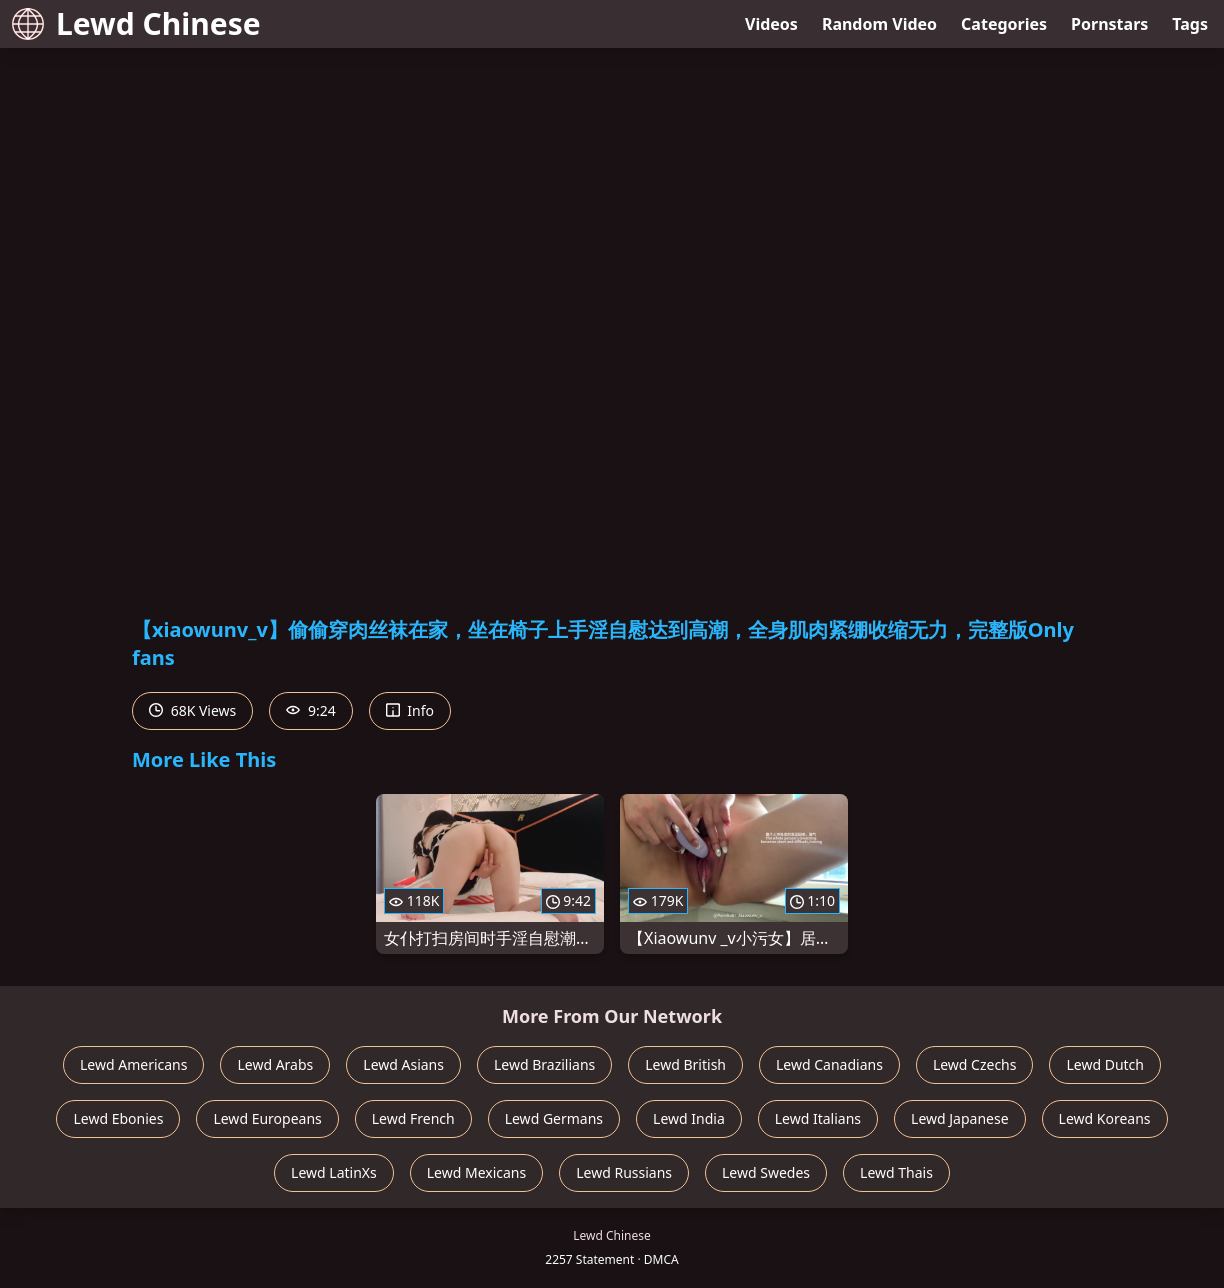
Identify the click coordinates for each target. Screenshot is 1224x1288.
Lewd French (413, 1118)
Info (410, 710)
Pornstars (1109, 24)
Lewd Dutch (1105, 1064)
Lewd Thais (896, 1172)
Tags (1190, 24)
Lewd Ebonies (118, 1118)
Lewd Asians (403, 1064)
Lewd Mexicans (476, 1172)
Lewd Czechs (975, 1064)
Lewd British (685, 1064)
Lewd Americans (133, 1064)
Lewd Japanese (960, 1118)
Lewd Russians (624, 1172)
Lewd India (689, 1118)
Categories (1004, 24)
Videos (771, 24)
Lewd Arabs (275, 1064)
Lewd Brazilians (544, 1064)
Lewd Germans (554, 1118)
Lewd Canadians (829, 1064)
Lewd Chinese (136, 23)
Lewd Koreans (1105, 1118)
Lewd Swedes (766, 1172)
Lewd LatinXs (334, 1172)
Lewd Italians (818, 1118)
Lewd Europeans (267, 1118)
